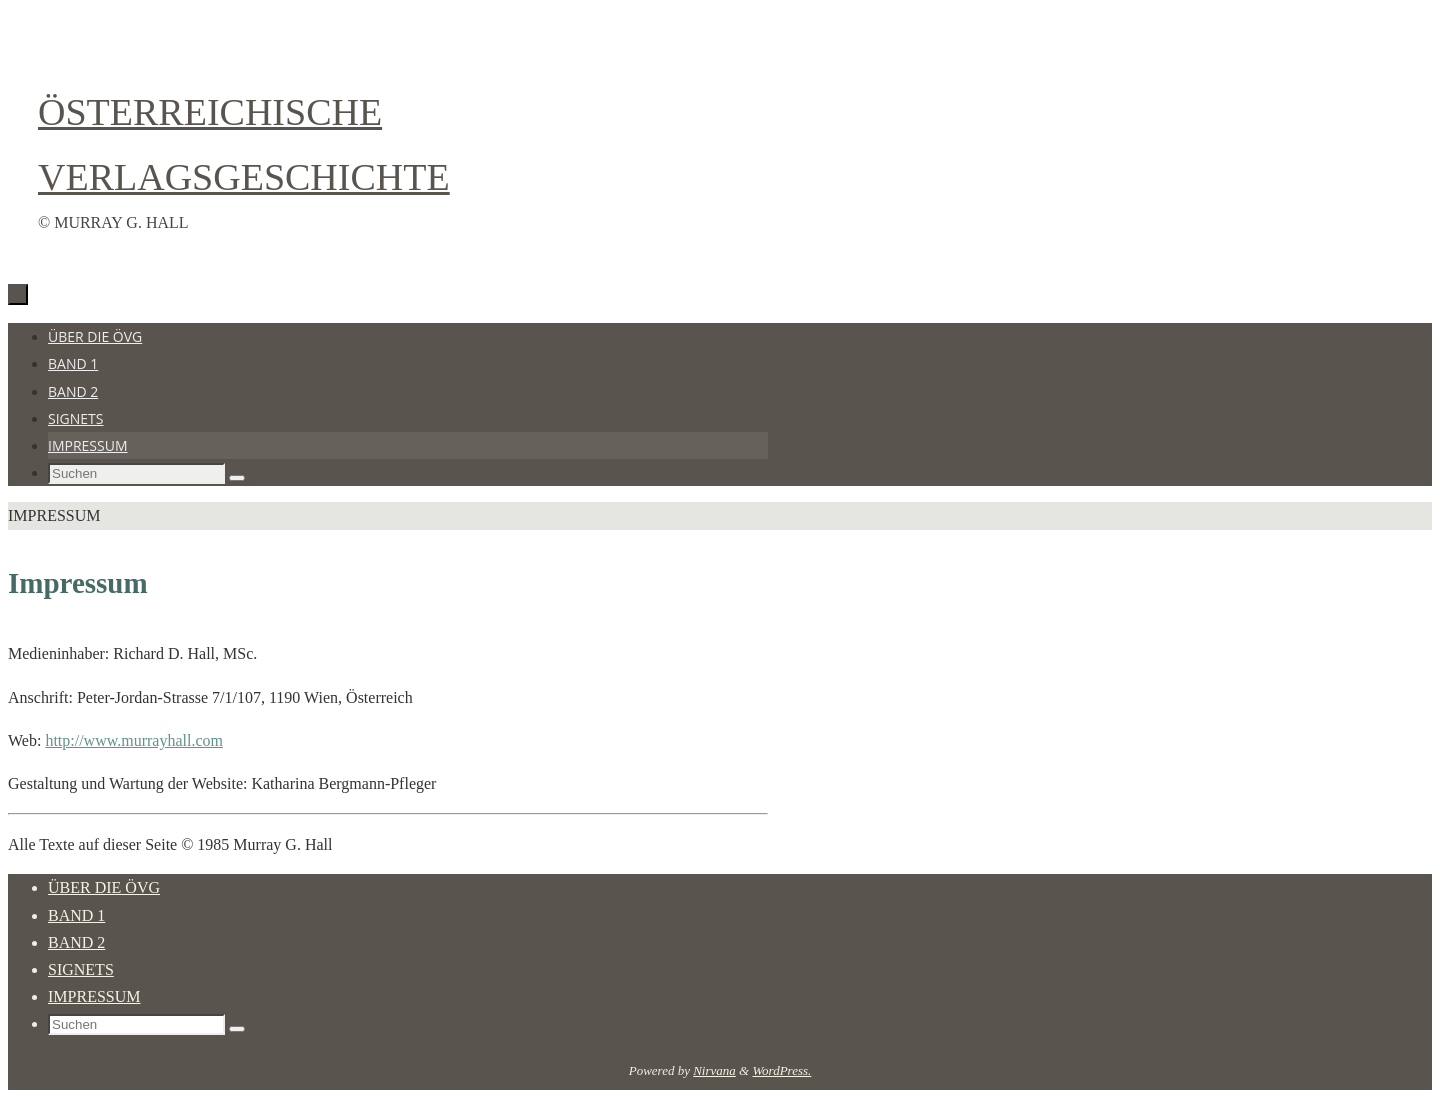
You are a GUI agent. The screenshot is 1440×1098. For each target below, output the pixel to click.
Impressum (94, 996)
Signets (81, 969)
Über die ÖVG (104, 887)
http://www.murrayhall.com (134, 740)
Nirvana (714, 1070)
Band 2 (76, 942)
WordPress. (781, 1070)
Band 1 (76, 915)
